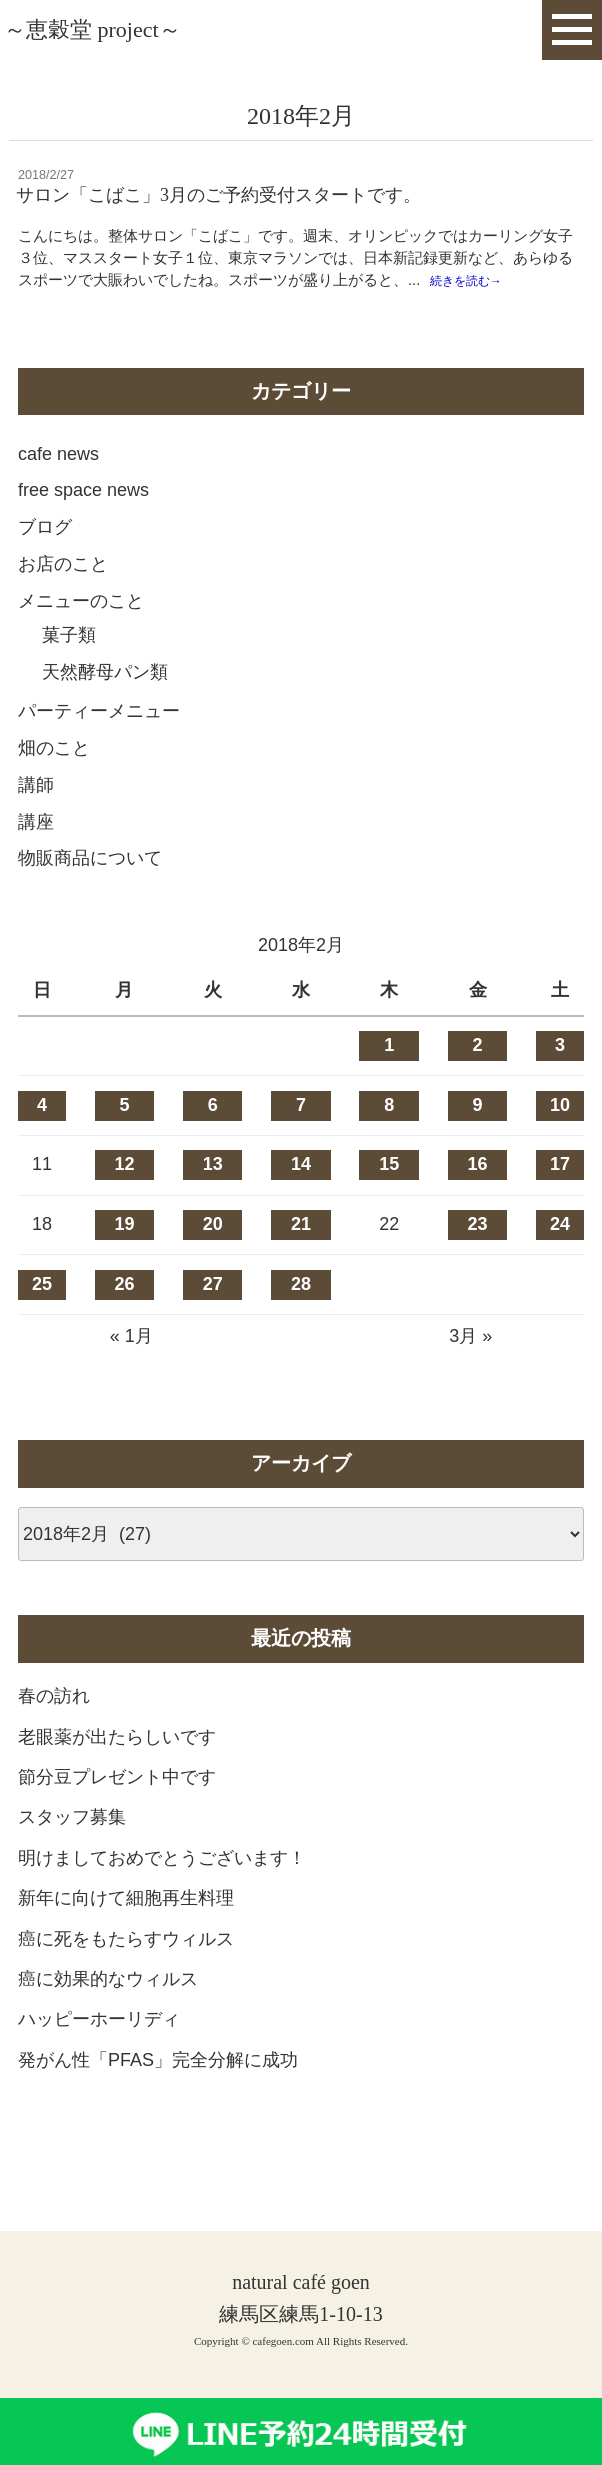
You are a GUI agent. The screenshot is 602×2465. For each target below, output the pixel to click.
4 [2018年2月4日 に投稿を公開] (42, 1138)
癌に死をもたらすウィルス (126, 1972)
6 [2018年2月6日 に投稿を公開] (213, 1138)
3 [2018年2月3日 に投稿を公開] (560, 1079)
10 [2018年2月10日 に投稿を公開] (560, 1138)
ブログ (45, 561)
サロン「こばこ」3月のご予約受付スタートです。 (218, 195)
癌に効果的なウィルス (108, 2013)
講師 (36, 818)
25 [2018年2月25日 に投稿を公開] (42, 1317)
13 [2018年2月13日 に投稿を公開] (213, 1198)
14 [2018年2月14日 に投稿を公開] (301, 1198)
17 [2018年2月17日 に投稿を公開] (560, 1198)
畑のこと (54, 782)
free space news (83, 524)
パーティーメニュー (99, 745)
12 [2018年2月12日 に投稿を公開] (124, 1198)
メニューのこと (81, 634)
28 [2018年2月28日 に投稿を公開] (301, 1317)
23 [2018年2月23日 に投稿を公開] (478, 1258)
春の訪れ (54, 1730)
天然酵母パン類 (105, 705)
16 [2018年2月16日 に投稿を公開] (478, 1198)
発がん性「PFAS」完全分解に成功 (158, 2093)
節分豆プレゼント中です (117, 1811)
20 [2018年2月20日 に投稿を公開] (213, 1258)
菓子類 (69, 669)
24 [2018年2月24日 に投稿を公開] (560, 1258)
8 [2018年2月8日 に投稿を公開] (389, 1138)
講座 (36, 855)
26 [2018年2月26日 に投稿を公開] (124, 1317)
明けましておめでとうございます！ (162, 1891)
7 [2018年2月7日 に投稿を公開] (301, 1138)
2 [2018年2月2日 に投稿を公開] (478, 1079)
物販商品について (90, 892)
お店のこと (63, 598)
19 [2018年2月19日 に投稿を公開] (124, 1258)
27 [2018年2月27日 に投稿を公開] (213, 1317)
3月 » (470, 1370)
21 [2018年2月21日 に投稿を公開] (301, 1258)
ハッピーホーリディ (99, 2053)
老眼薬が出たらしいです (117, 1770)
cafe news (58, 487)
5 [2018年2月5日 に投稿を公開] (124, 1138)
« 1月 (131, 1370)
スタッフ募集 (72, 1851)
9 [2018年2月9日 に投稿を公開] (478, 1138)
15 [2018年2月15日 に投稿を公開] (389, 1198)
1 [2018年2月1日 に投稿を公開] (389, 1079)
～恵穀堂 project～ (92, 29)
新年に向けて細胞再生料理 (126, 1932)
